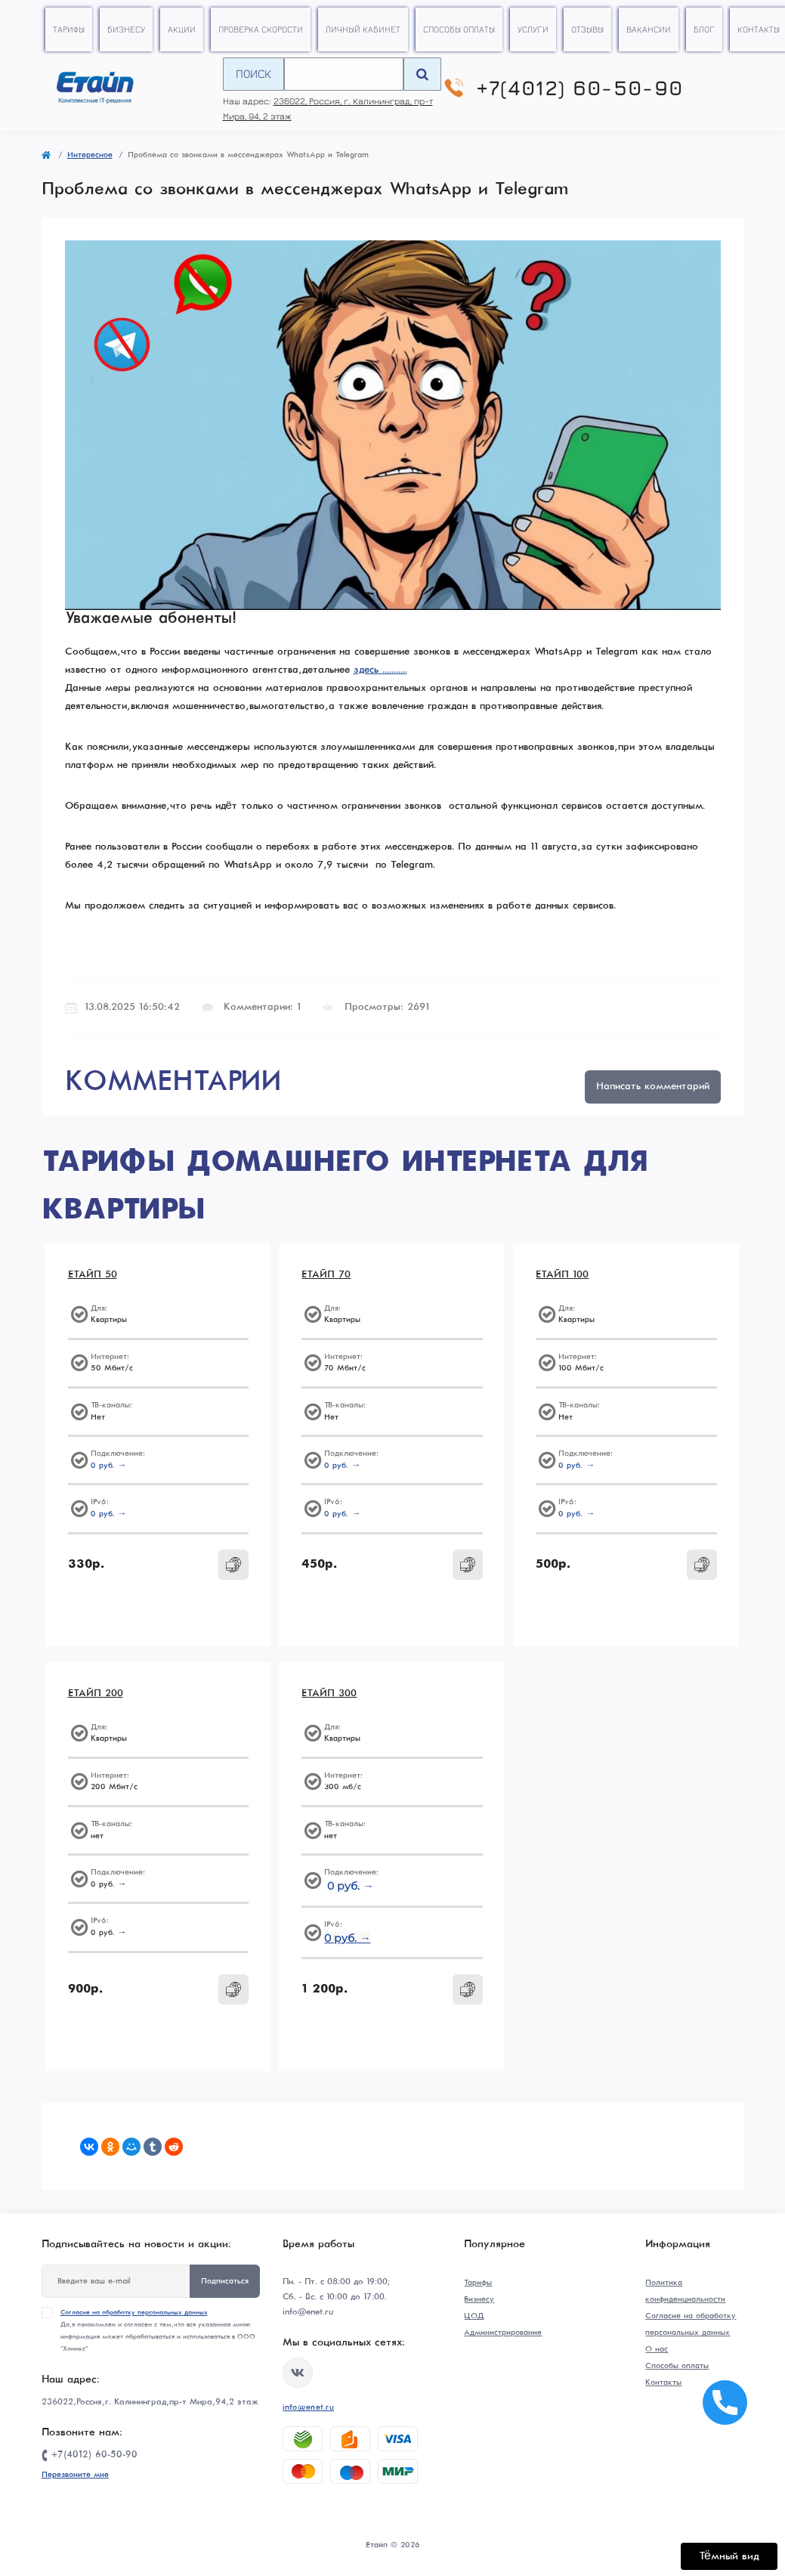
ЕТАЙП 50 (92, 1275)
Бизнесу (126, 29)
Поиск (253, 73)
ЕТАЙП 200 (95, 1693)
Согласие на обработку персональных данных (134, 2312)
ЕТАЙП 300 (329, 1693)
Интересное (90, 155)
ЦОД (474, 2316)
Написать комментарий (652, 1086)
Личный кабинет (363, 29)
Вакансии (648, 29)
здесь (366, 670)
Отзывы (587, 29)
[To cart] (233, 1565)
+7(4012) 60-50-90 (580, 88)
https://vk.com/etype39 (297, 2373)
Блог (704, 29)
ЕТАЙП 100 (562, 1275)
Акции (182, 29)
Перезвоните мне (75, 2474)
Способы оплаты (459, 29)
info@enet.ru (308, 2407)
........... (393, 670)
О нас (656, 2349)
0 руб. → (109, 1465)
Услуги (533, 29)
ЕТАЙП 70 (326, 1275)
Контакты (758, 29)
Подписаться (225, 2281)
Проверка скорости (260, 29)
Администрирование (503, 2332)
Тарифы (69, 29)
